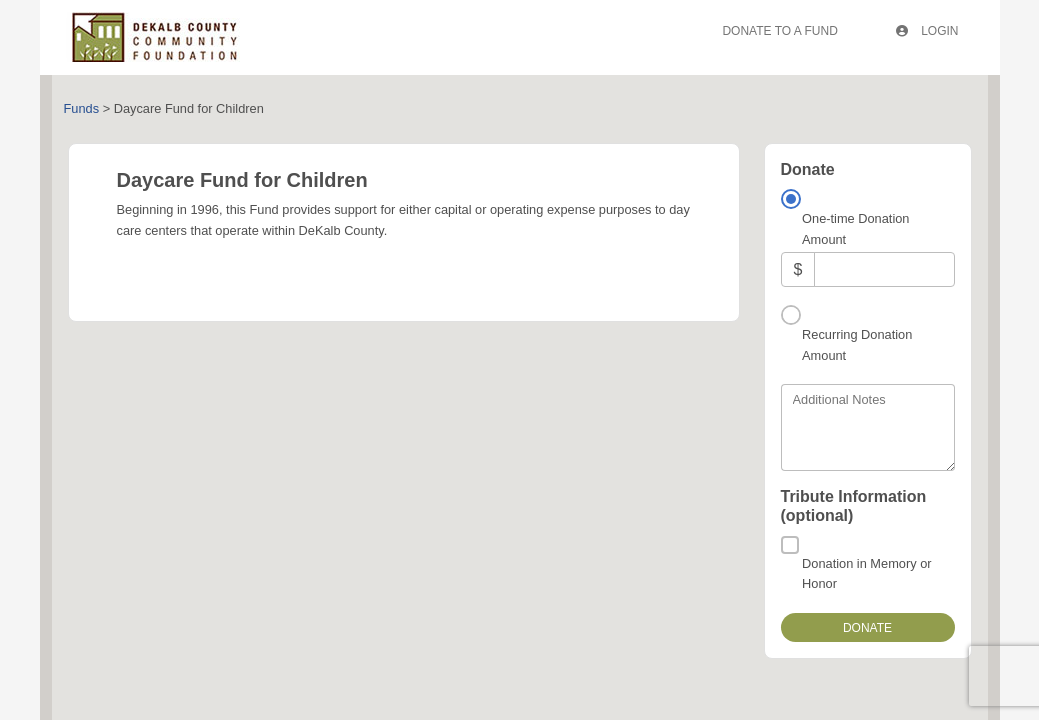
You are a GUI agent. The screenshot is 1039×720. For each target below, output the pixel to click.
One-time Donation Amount (855, 228)
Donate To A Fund (779, 31)
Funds (82, 108)
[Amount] (884, 269)
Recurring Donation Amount (857, 344)
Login (927, 31)
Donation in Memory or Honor (866, 573)
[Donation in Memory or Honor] (790, 545)
